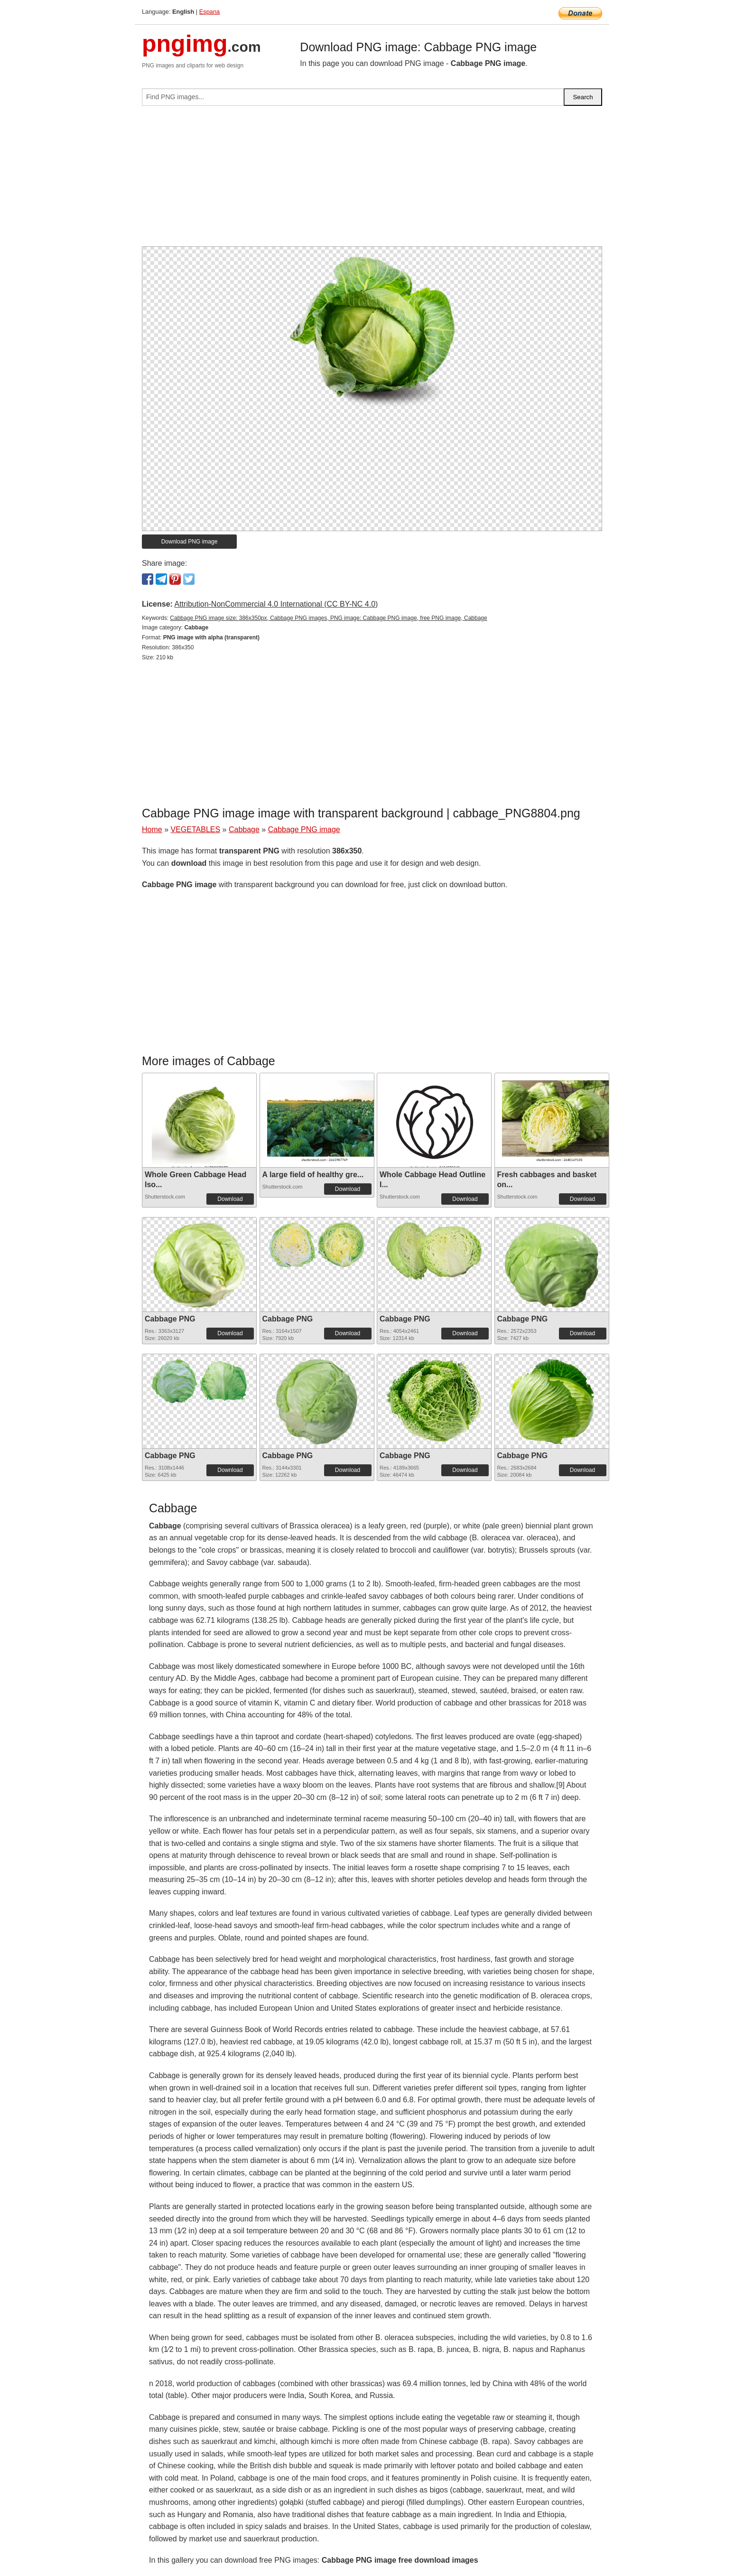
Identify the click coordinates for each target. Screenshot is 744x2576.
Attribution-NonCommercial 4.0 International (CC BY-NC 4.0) (276, 604)
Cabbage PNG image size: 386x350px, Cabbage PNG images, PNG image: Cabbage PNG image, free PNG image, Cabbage (328, 618)
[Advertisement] (372, 179)
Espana (209, 11)
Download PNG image (189, 541)
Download (229, 1199)
